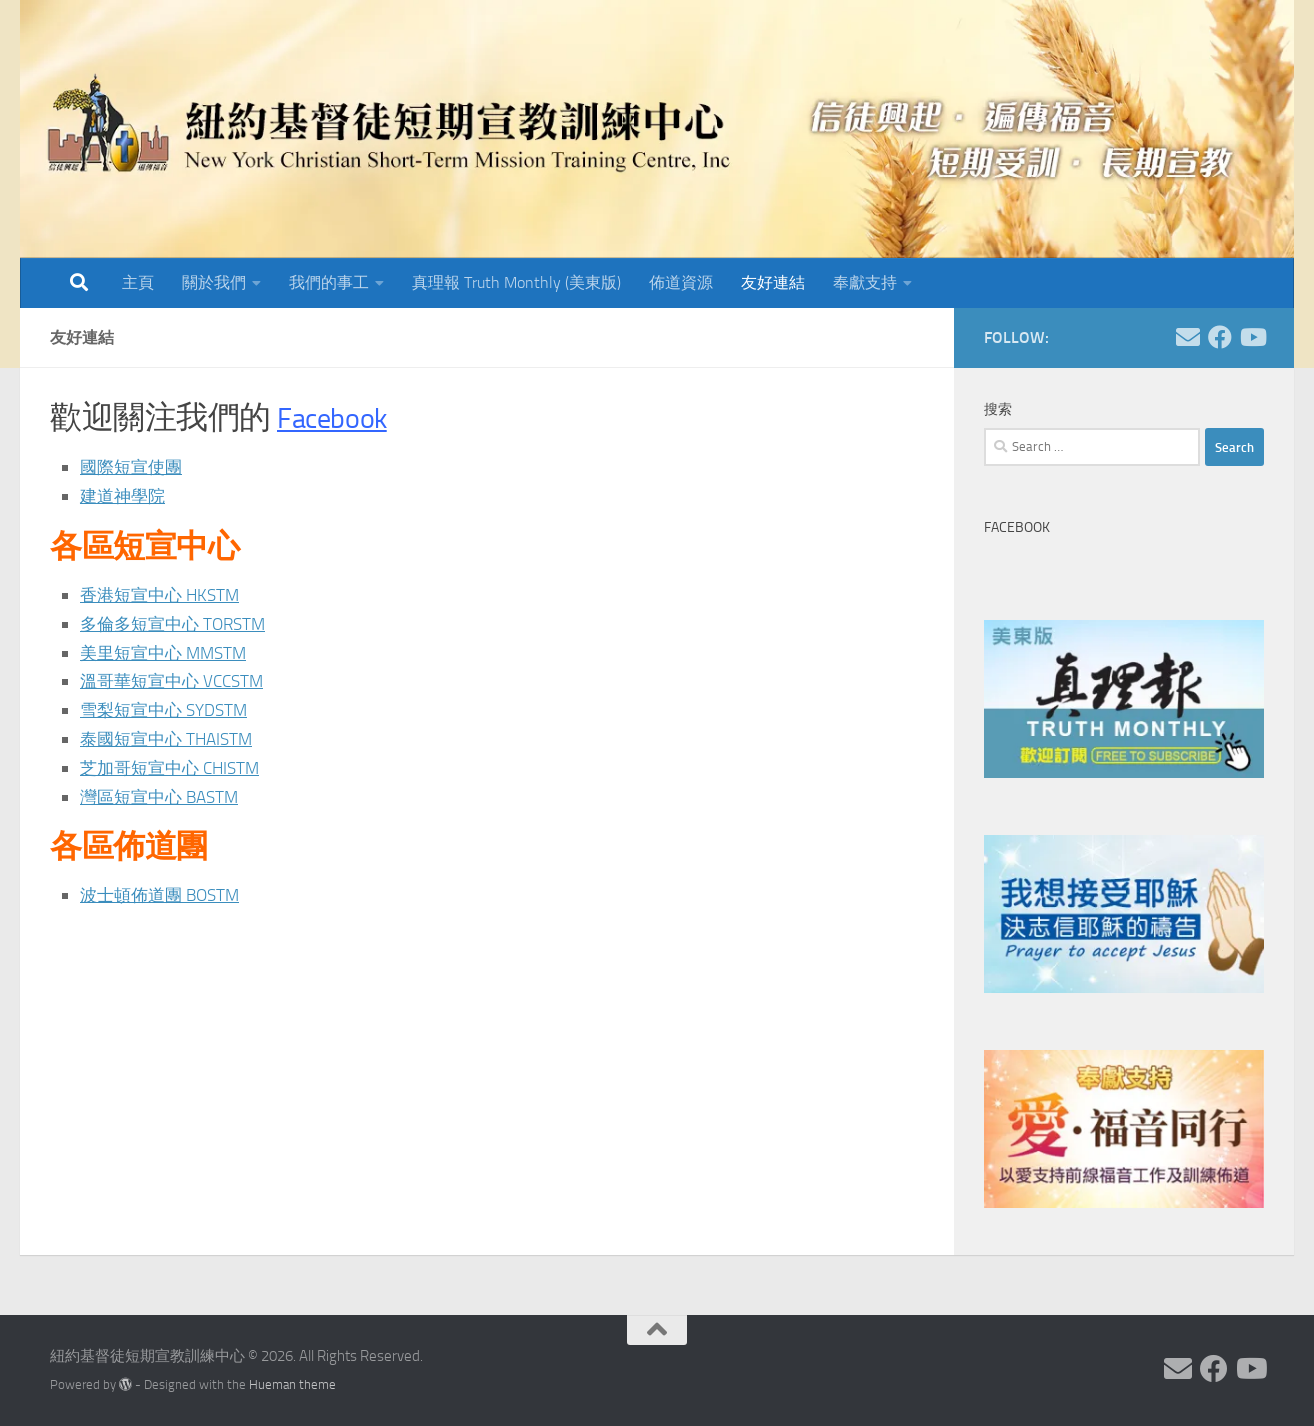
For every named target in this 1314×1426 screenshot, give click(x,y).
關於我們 (214, 282)
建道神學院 (125, 496)
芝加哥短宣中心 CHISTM (175, 768)
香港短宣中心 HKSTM (164, 595)
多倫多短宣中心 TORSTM (178, 624)
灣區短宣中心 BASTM (164, 797)
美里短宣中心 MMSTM (168, 653)
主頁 (138, 282)
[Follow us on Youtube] (1252, 337)
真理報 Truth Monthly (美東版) (516, 282)
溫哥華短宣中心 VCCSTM (177, 681)
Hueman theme (292, 1384)
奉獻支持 (865, 282)
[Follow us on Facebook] (1220, 337)
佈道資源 (681, 282)
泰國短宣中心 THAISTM (171, 739)
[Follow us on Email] (1188, 337)
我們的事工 (329, 282)
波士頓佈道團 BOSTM (164, 895)
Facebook (339, 417)
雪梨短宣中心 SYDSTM (169, 710)
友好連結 (773, 282)
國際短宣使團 (134, 467)
